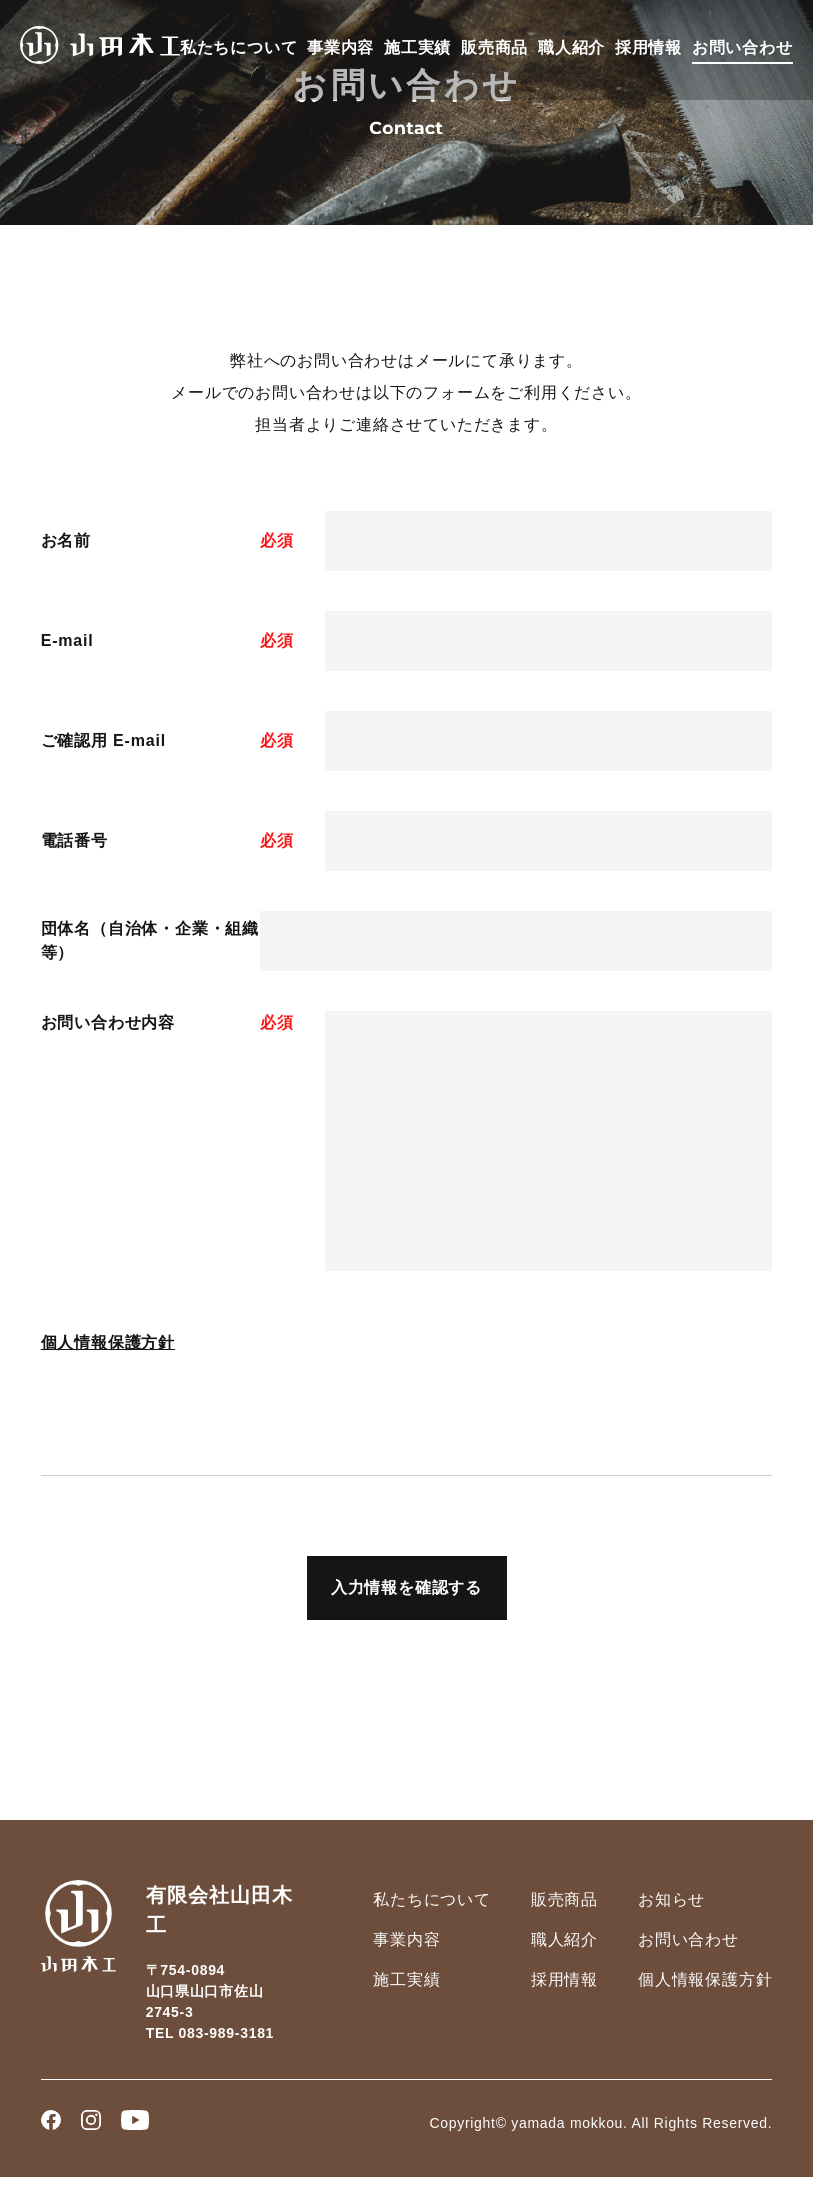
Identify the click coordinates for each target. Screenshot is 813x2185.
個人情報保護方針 (108, 1342)
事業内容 (340, 47)
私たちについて (239, 47)
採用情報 (648, 47)
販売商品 (494, 47)
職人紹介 (571, 47)
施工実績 (417, 47)
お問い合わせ (742, 47)
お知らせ (671, 1899)
